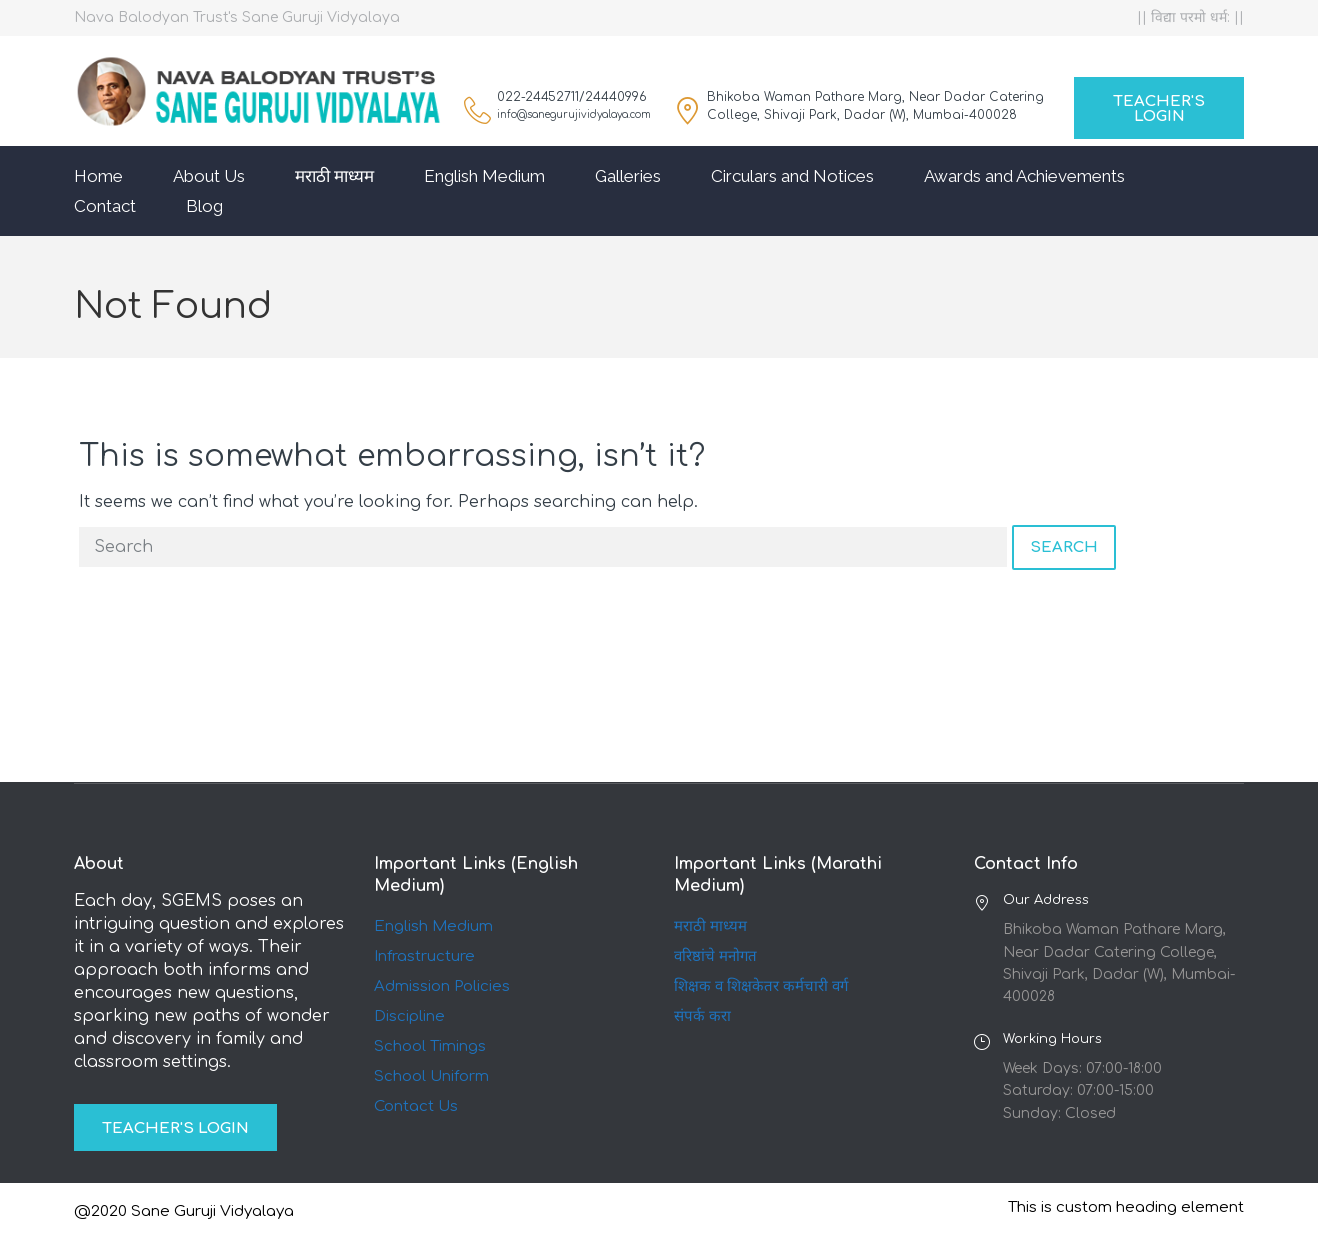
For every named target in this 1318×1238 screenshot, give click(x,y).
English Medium (484, 176)
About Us (209, 176)
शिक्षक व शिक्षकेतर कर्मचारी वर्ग (761, 986)
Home (98, 176)
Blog (204, 206)
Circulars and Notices (792, 176)
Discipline (409, 1016)
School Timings (430, 1046)
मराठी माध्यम (334, 176)
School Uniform (431, 1076)
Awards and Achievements (1024, 176)
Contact (105, 206)
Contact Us (416, 1106)
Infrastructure (424, 956)
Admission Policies (442, 986)
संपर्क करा (702, 1016)
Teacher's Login (1159, 109)
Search (1064, 547)
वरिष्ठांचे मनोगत (715, 956)
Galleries (628, 176)
